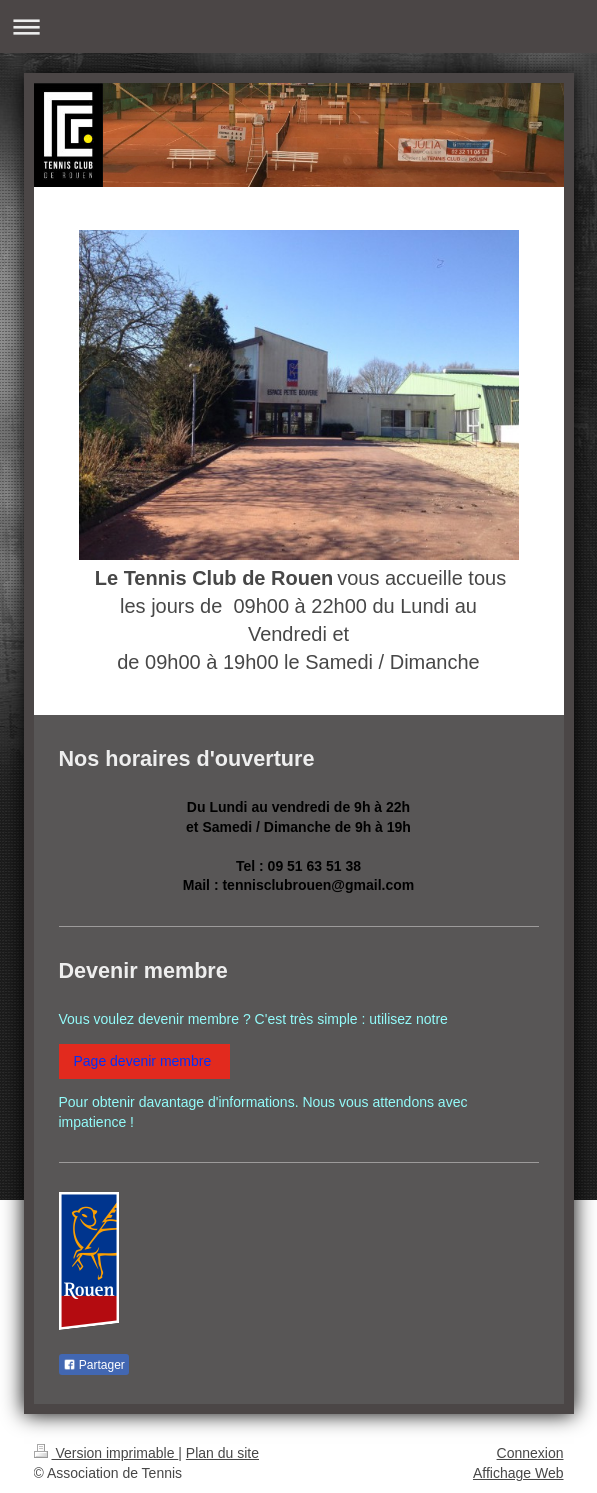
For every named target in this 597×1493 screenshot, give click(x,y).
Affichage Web (518, 1473)
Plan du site (222, 1453)
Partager (94, 1365)
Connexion (530, 1453)
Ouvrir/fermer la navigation (298, 26)
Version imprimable (106, 1453)
